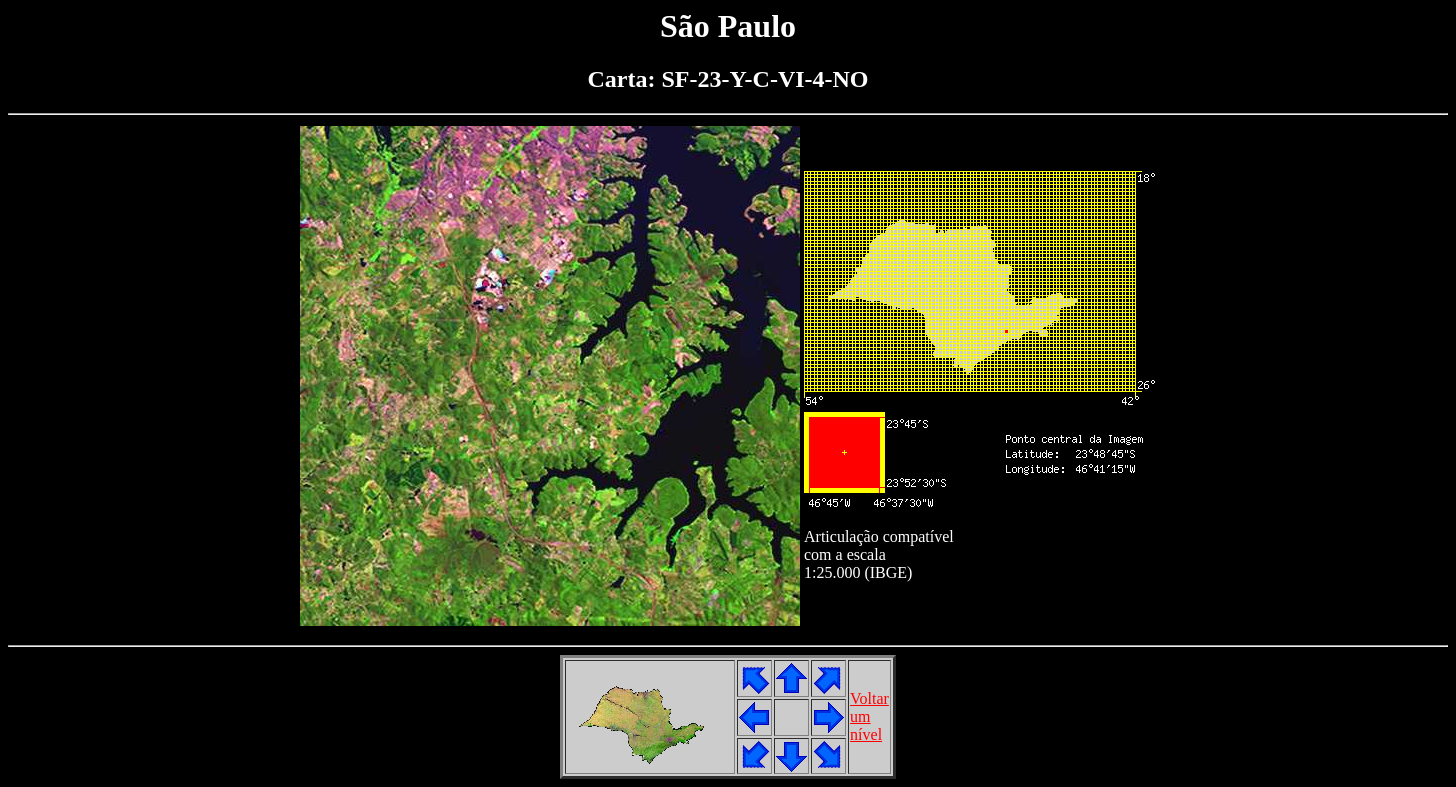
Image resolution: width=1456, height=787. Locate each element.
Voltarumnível (869, 716)
